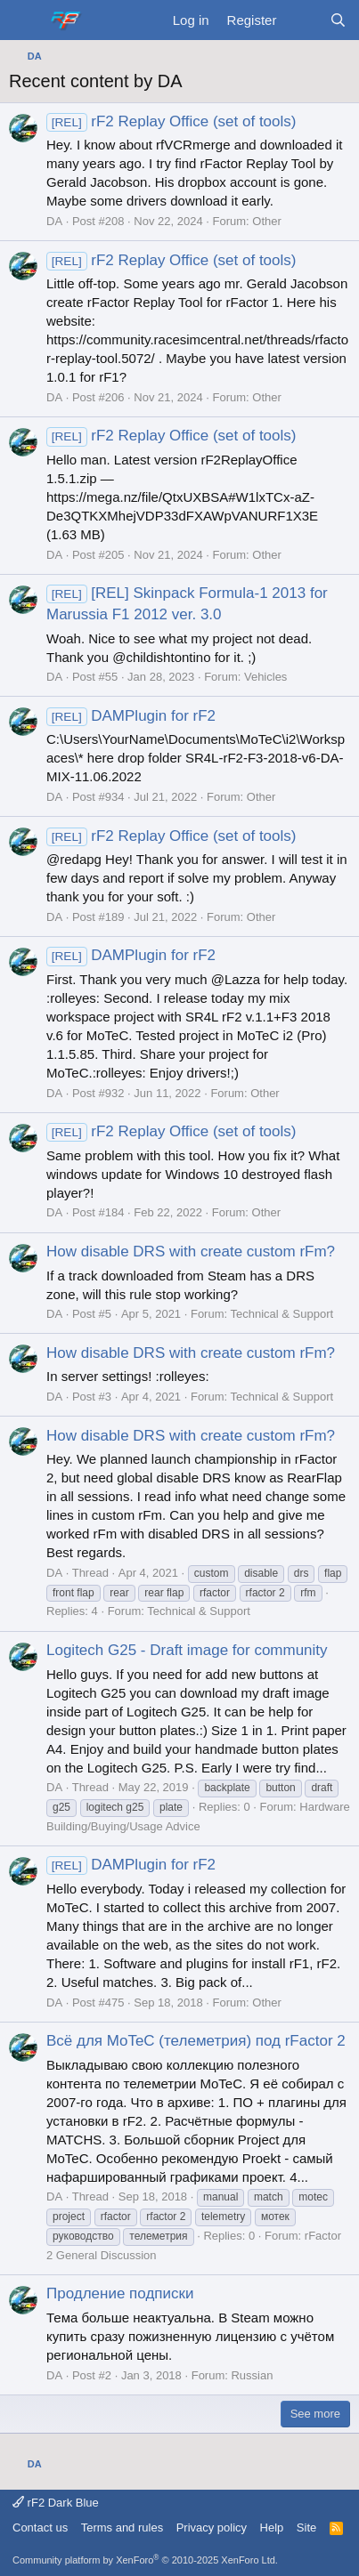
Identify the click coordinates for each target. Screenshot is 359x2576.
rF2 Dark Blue (55, 2502)
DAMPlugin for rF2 (131, 715)
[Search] (338, 20)
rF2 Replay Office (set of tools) (171, 121)
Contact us (40, 2527)
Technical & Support (282, 1313)
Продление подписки (119, 2293)
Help (272, 2527)
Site (306, 2527)
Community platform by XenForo (145, 2560)
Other (266, 221)
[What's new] (302, 20)
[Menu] (24, 20)
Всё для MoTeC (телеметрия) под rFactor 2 (196, 2040)
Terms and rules (122, 2527)
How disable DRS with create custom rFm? (190, 1251)
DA (54, 221)
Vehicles (265, 676)
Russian (252, 2375)
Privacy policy (211, 2527)
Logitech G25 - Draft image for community (187, 1650)
